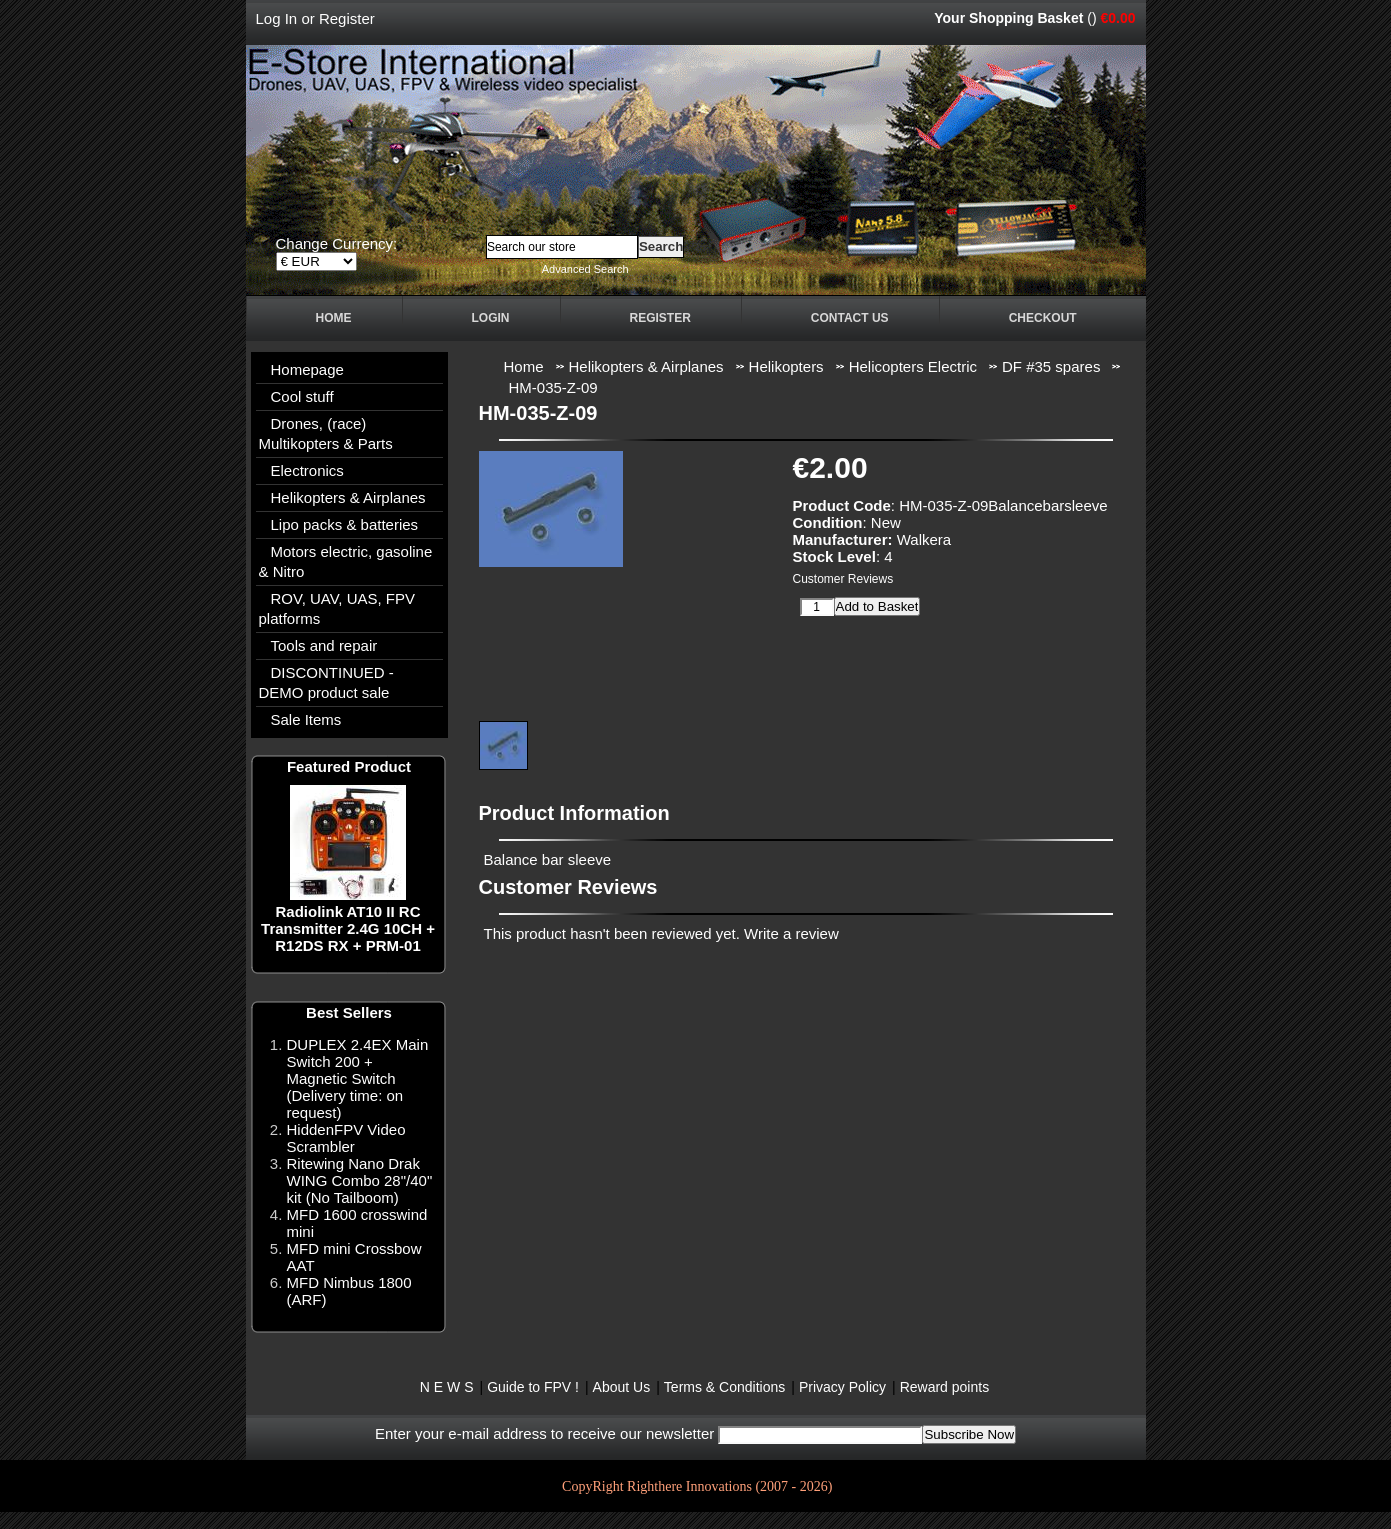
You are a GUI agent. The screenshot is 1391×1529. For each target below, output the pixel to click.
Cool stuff (302, 396)
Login (491, 318)
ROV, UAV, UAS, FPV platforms (337, 608)
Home (334, 318)
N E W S (447, 1387)
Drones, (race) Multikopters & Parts (326, 433)
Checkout (1043, 318)
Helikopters (786, 366)
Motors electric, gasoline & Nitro (346, 561)
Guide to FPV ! (533, 1387)
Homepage (307, 369)
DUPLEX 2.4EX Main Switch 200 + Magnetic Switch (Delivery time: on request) (358, 1078)
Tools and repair (324, 645)
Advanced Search (585, 269)
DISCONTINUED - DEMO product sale (326, 682)
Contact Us (850, 318)
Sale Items (306, 719)
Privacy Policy (842, 1387)
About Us (622, 1387)
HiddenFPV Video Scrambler (346, 1138)
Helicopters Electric (913, 366)
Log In (277, 18)
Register (347, 18)
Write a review (791, 933)
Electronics (307, 470)
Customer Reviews (843, 579)
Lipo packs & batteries (345, 524)
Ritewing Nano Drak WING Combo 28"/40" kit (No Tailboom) (360, 1180)
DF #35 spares (1051, 366)
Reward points (945, 1387)
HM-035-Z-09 (553, 387)
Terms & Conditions (724, 1387)
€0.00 (1117, 18)
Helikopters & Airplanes (348, 497)
